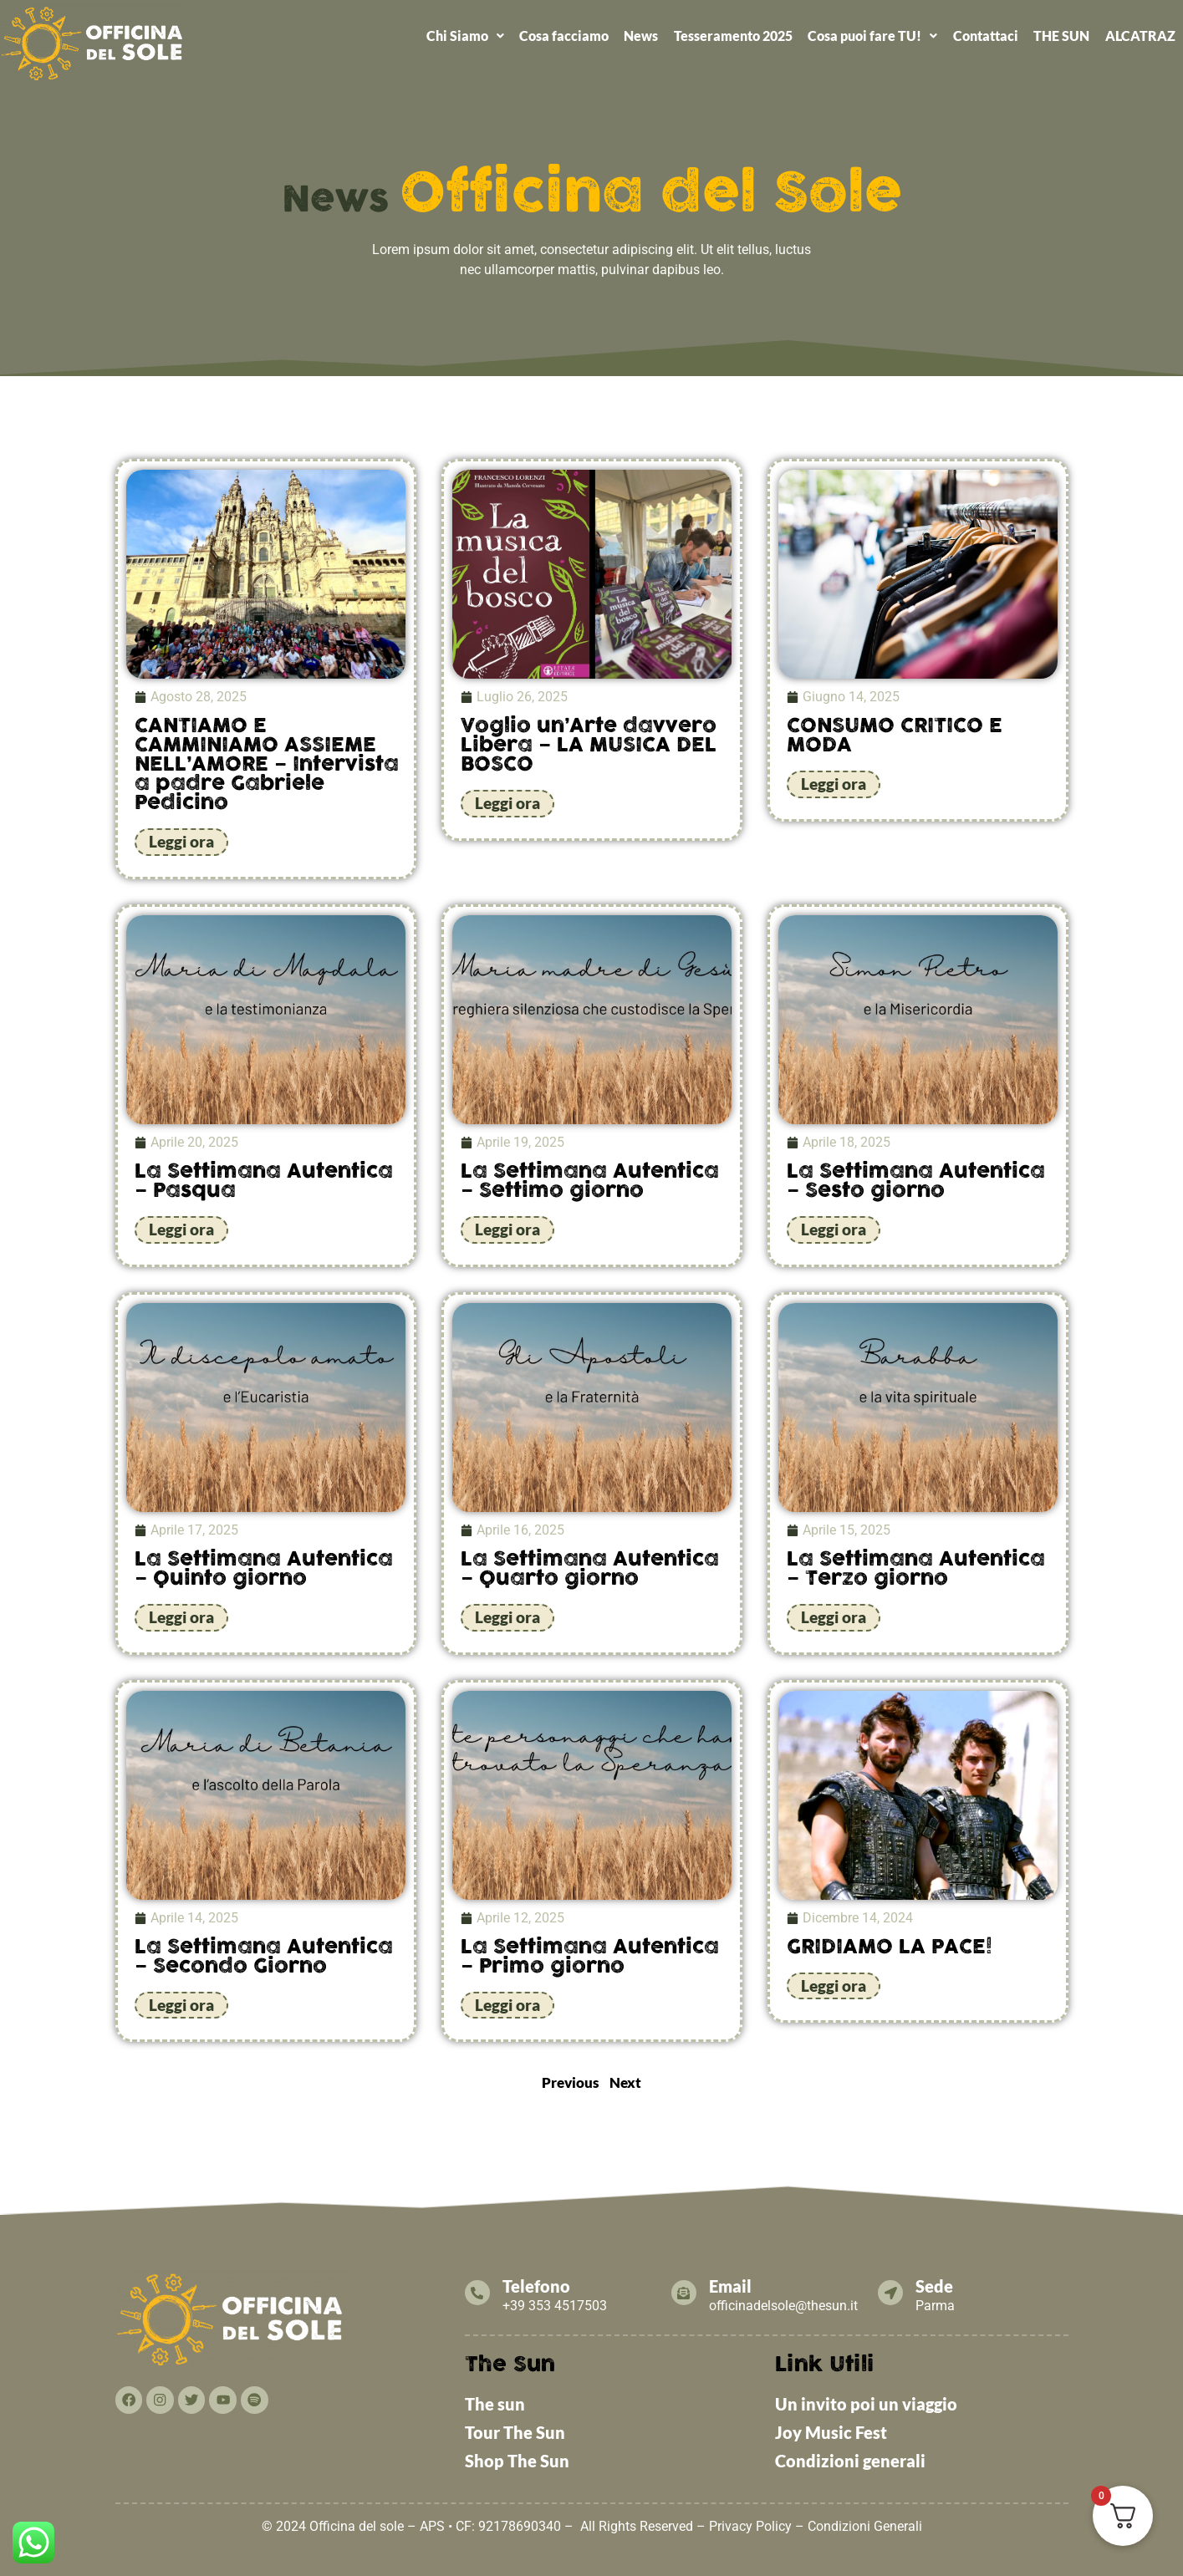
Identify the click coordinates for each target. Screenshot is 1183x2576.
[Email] (688, 2290)
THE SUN (1061, 35)
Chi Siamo (465, 35)
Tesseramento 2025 (733, 35)
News (641, 35)
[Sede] (895, 2290)
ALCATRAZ (1140, 35)
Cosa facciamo (564, 35)
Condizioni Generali (865, 2524)
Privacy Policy (750, 2524)
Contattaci (985, 35)
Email (740, 2283)
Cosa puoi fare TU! (872, 35)
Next (625, 2080)
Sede (944, 2283)
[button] (464, 36)
